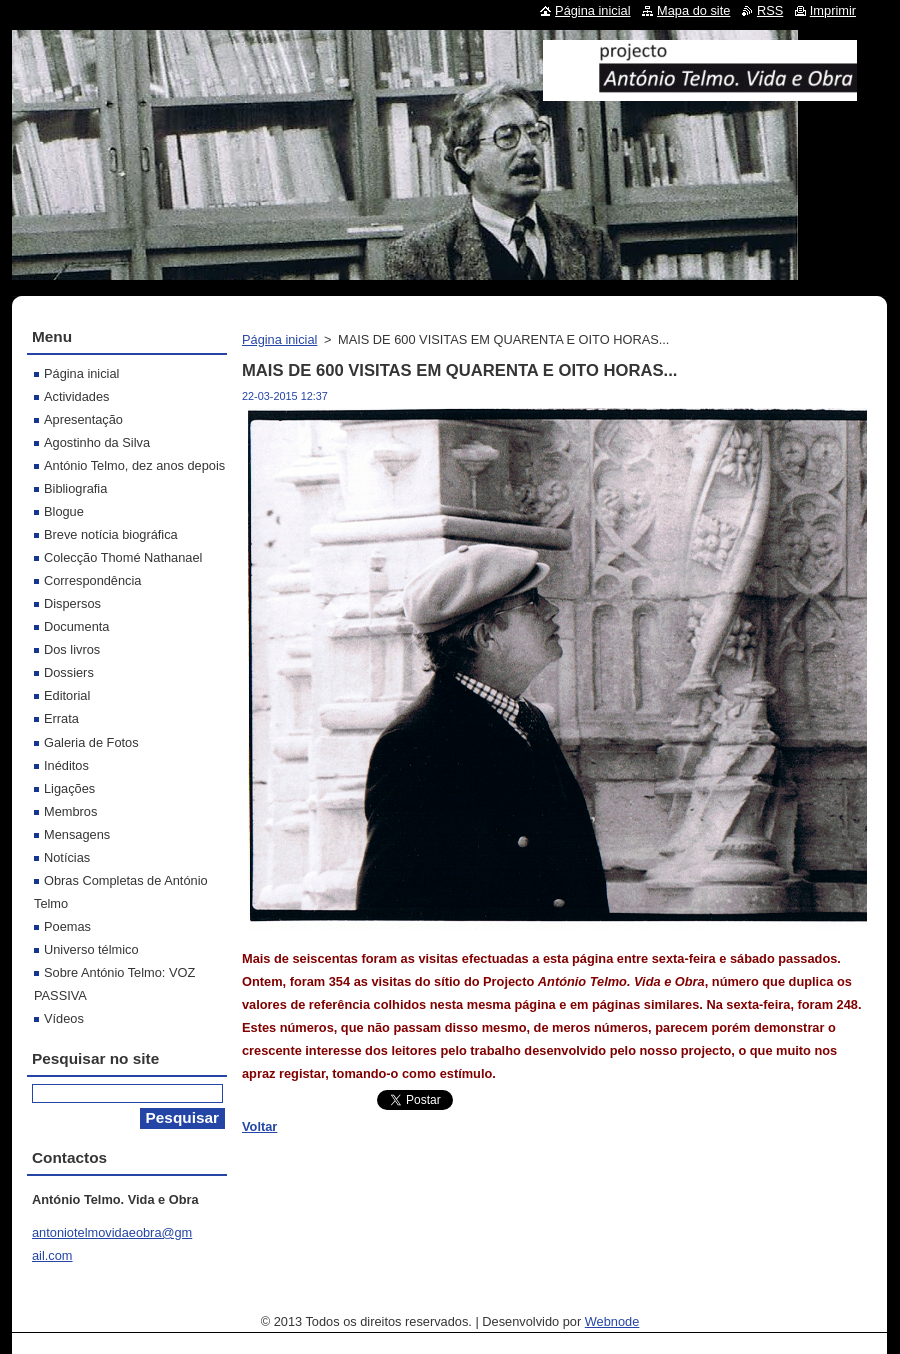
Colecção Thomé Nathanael (123, 557)
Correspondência (92, 580)
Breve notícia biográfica (111, 534)
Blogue (64, 511)
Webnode (612, 1321)
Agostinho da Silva (97, 442)
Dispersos (72, 603)
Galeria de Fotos (91, 742)
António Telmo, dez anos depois (134, 465)
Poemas (67, 926)
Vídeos (64, 1018)
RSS (770, 10)
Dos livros (72, 649)
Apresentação (83, 419)
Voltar (259, 1126)
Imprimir (833, 10)
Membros (70, 811)
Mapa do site (693, 10)
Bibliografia (75, 488)
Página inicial (279, 339)
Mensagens (77, 834)
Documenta (76, 626)
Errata (61, 718)
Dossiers (69, 672)
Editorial (67, 695)
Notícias (67, 857)
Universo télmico (91, 949)
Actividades (76, 396)
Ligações (69, 788)
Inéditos (66, 765)
